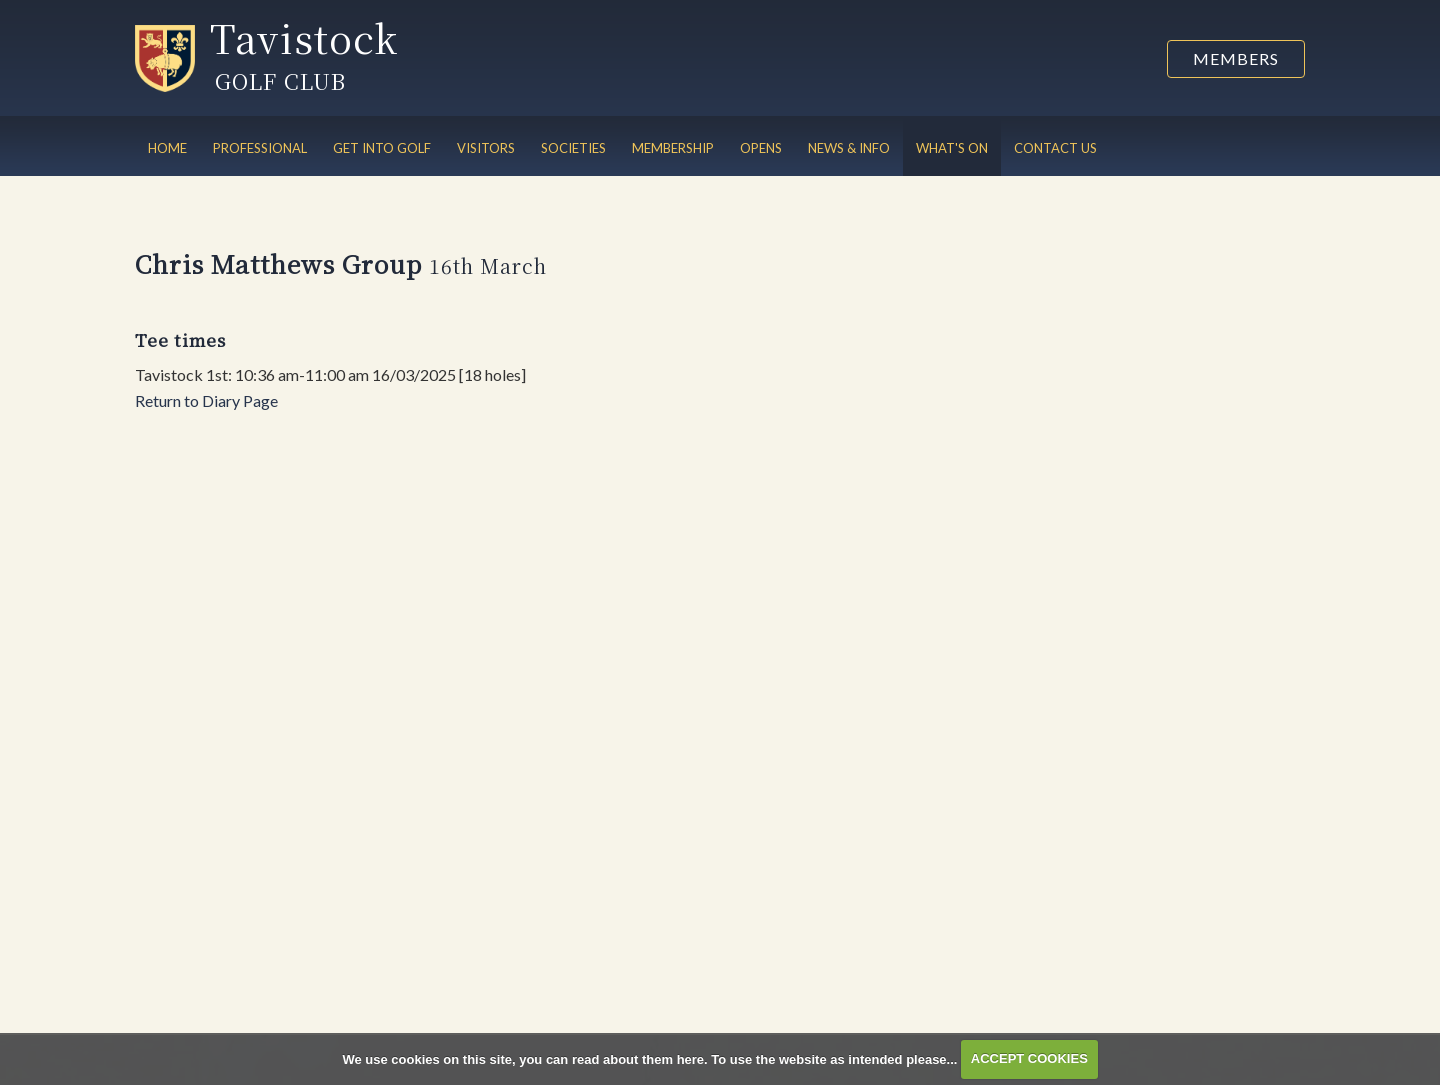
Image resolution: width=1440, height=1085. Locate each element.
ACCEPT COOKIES (1029, 1058)
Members (1236, 58)
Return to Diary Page (206, 400)
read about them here (638, 1058)
